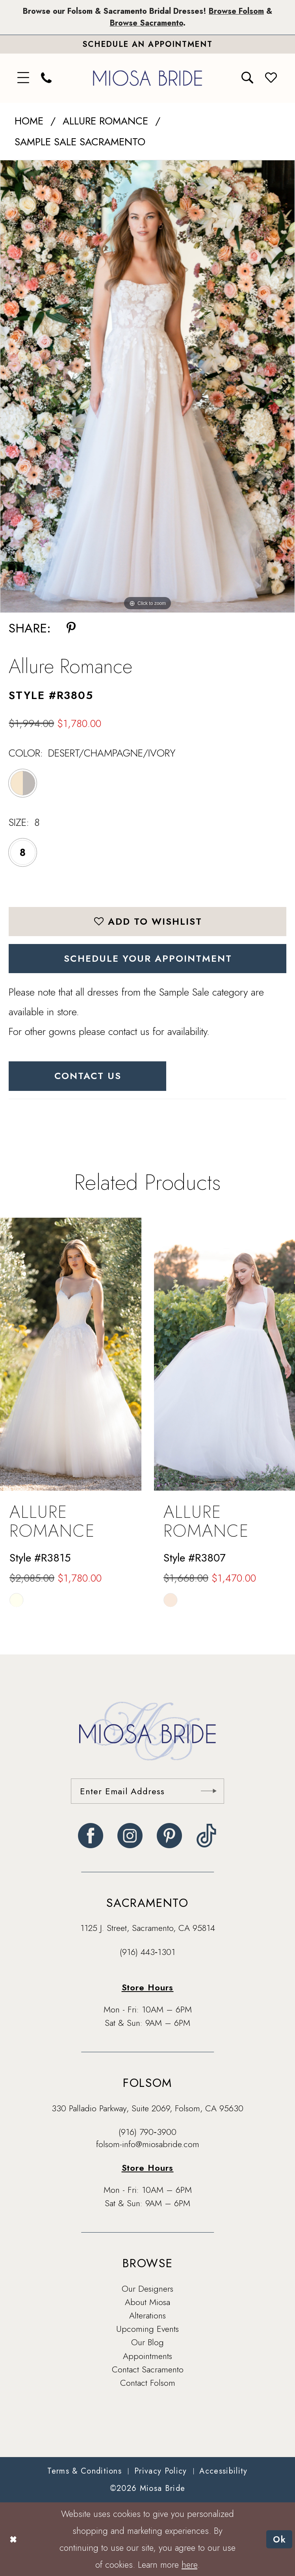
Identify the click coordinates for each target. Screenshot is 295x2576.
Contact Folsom (147, 2382)
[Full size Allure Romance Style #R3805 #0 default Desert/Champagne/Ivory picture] (147, 386)
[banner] (147, 78)
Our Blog (147, 2342)
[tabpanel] (147, 386)
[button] (23, 78)
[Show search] (248, 78)
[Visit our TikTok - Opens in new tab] (206, 1836)
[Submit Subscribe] (208, 1791)
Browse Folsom (236, 11)
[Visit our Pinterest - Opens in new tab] (169, 1836)
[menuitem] (23, 78)
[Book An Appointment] (147, 44)
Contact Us (88, 1076)
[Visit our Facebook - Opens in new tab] (90, 1836)
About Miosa (147, 2302)
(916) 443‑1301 (147, 1951)
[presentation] (70, 1354)
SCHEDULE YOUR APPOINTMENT (148, 958)
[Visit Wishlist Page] (271, 78)
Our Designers (147, 2288)
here (189, 2564)
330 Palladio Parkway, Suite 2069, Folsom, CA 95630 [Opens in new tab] (147, 2108)
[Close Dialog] (13, 2538)
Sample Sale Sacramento (80, 141)
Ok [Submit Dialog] (279, 2539)
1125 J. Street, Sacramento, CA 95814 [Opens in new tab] (147, 1927)
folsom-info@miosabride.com (147, 2144)
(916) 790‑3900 (147, 2131)
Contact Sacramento (148, 2369)
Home (29, 120)
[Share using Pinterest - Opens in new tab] (71, 628)
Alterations (147, 2315)
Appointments (147, 2356)
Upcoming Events (147, 2328)
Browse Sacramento (146, 22)
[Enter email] (147, 1791)
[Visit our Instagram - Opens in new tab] (130, 1836)
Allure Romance (105, 120)
